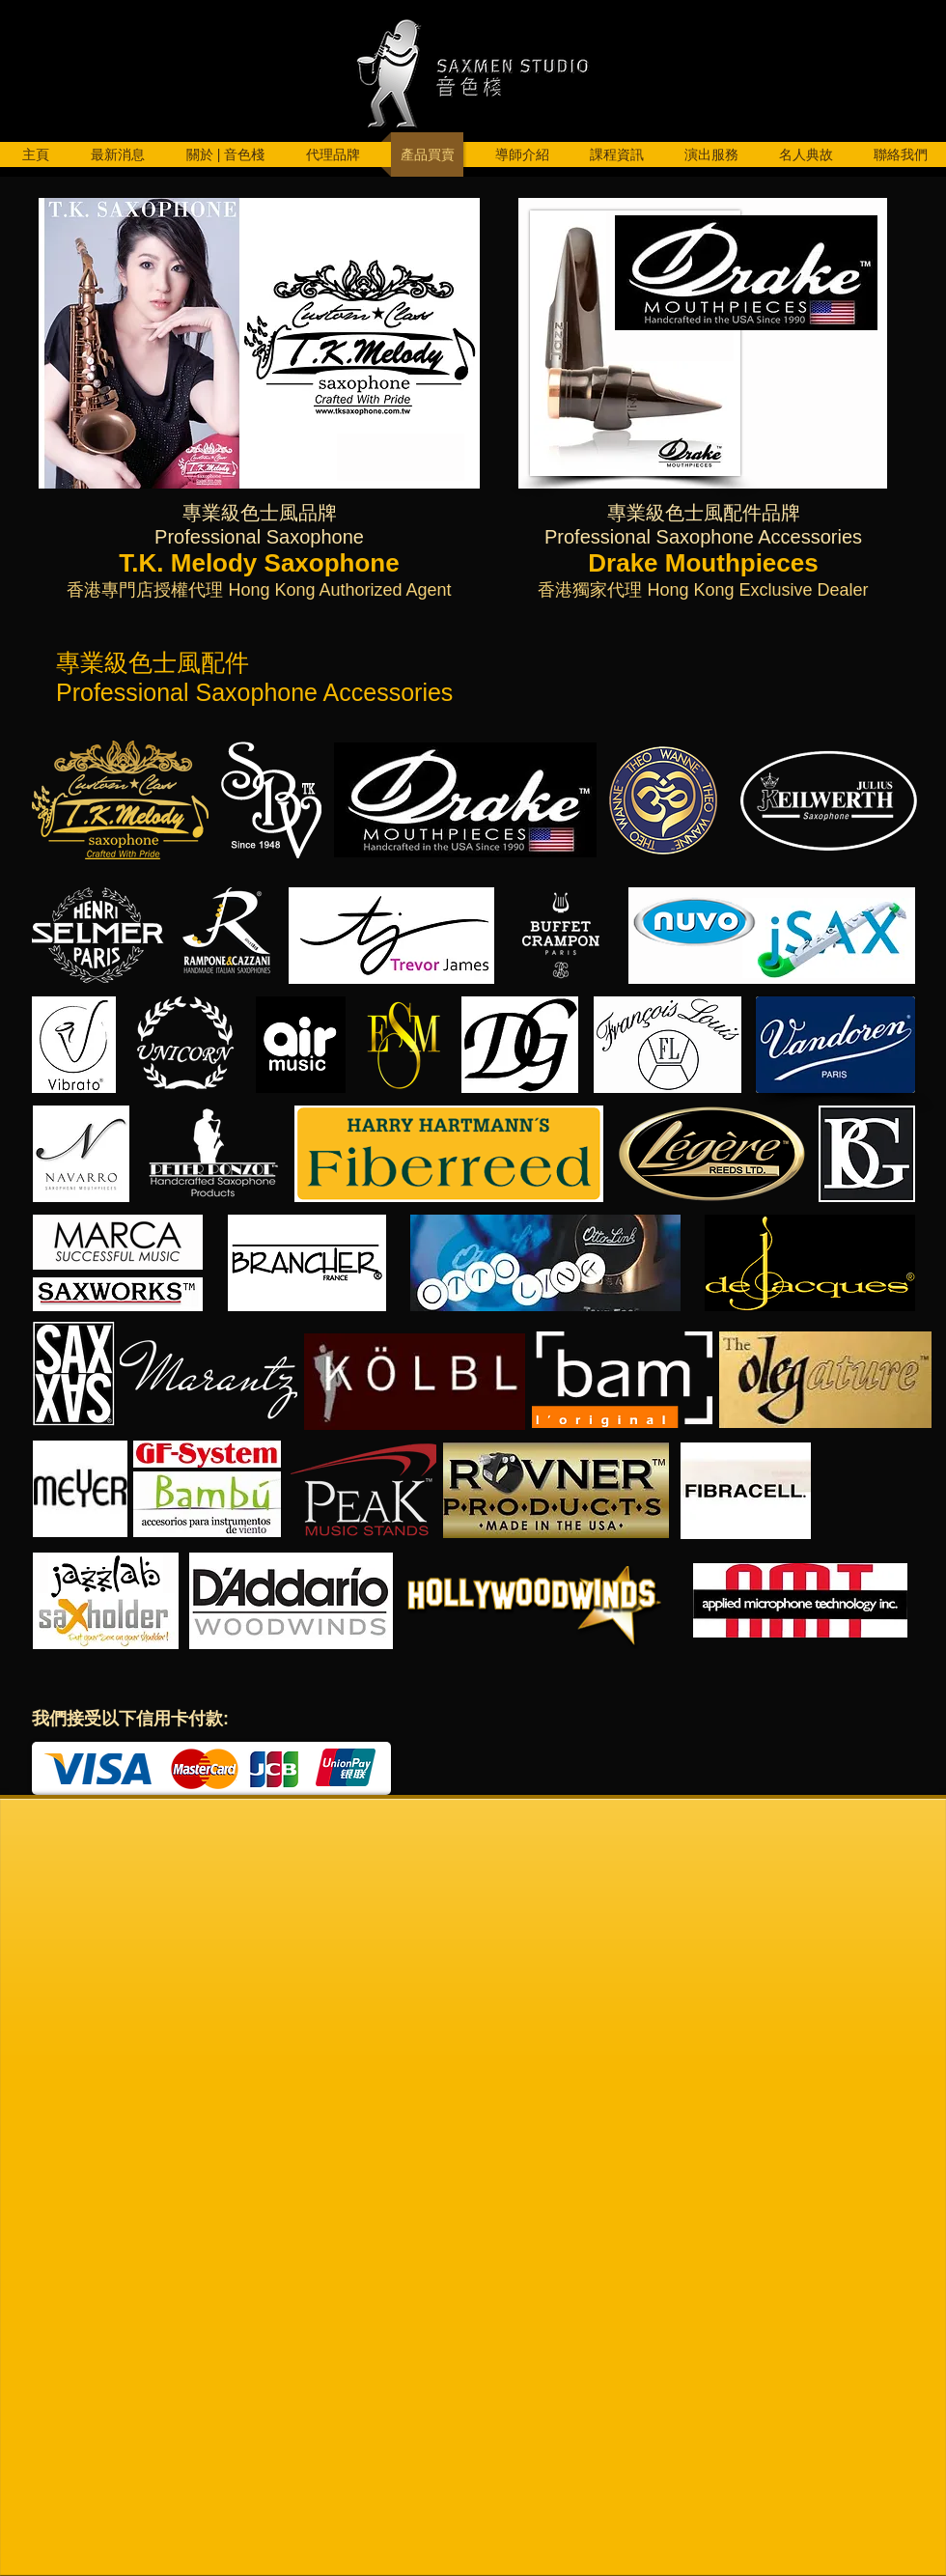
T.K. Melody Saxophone (259, 562)
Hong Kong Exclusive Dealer (755, 590)
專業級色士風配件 (684, 512)
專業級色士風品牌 (259, 512)
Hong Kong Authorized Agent (337, 590)
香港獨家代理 (590, 590)
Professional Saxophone (259, 536)
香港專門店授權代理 (145, 590)
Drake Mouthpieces (703, 562)
